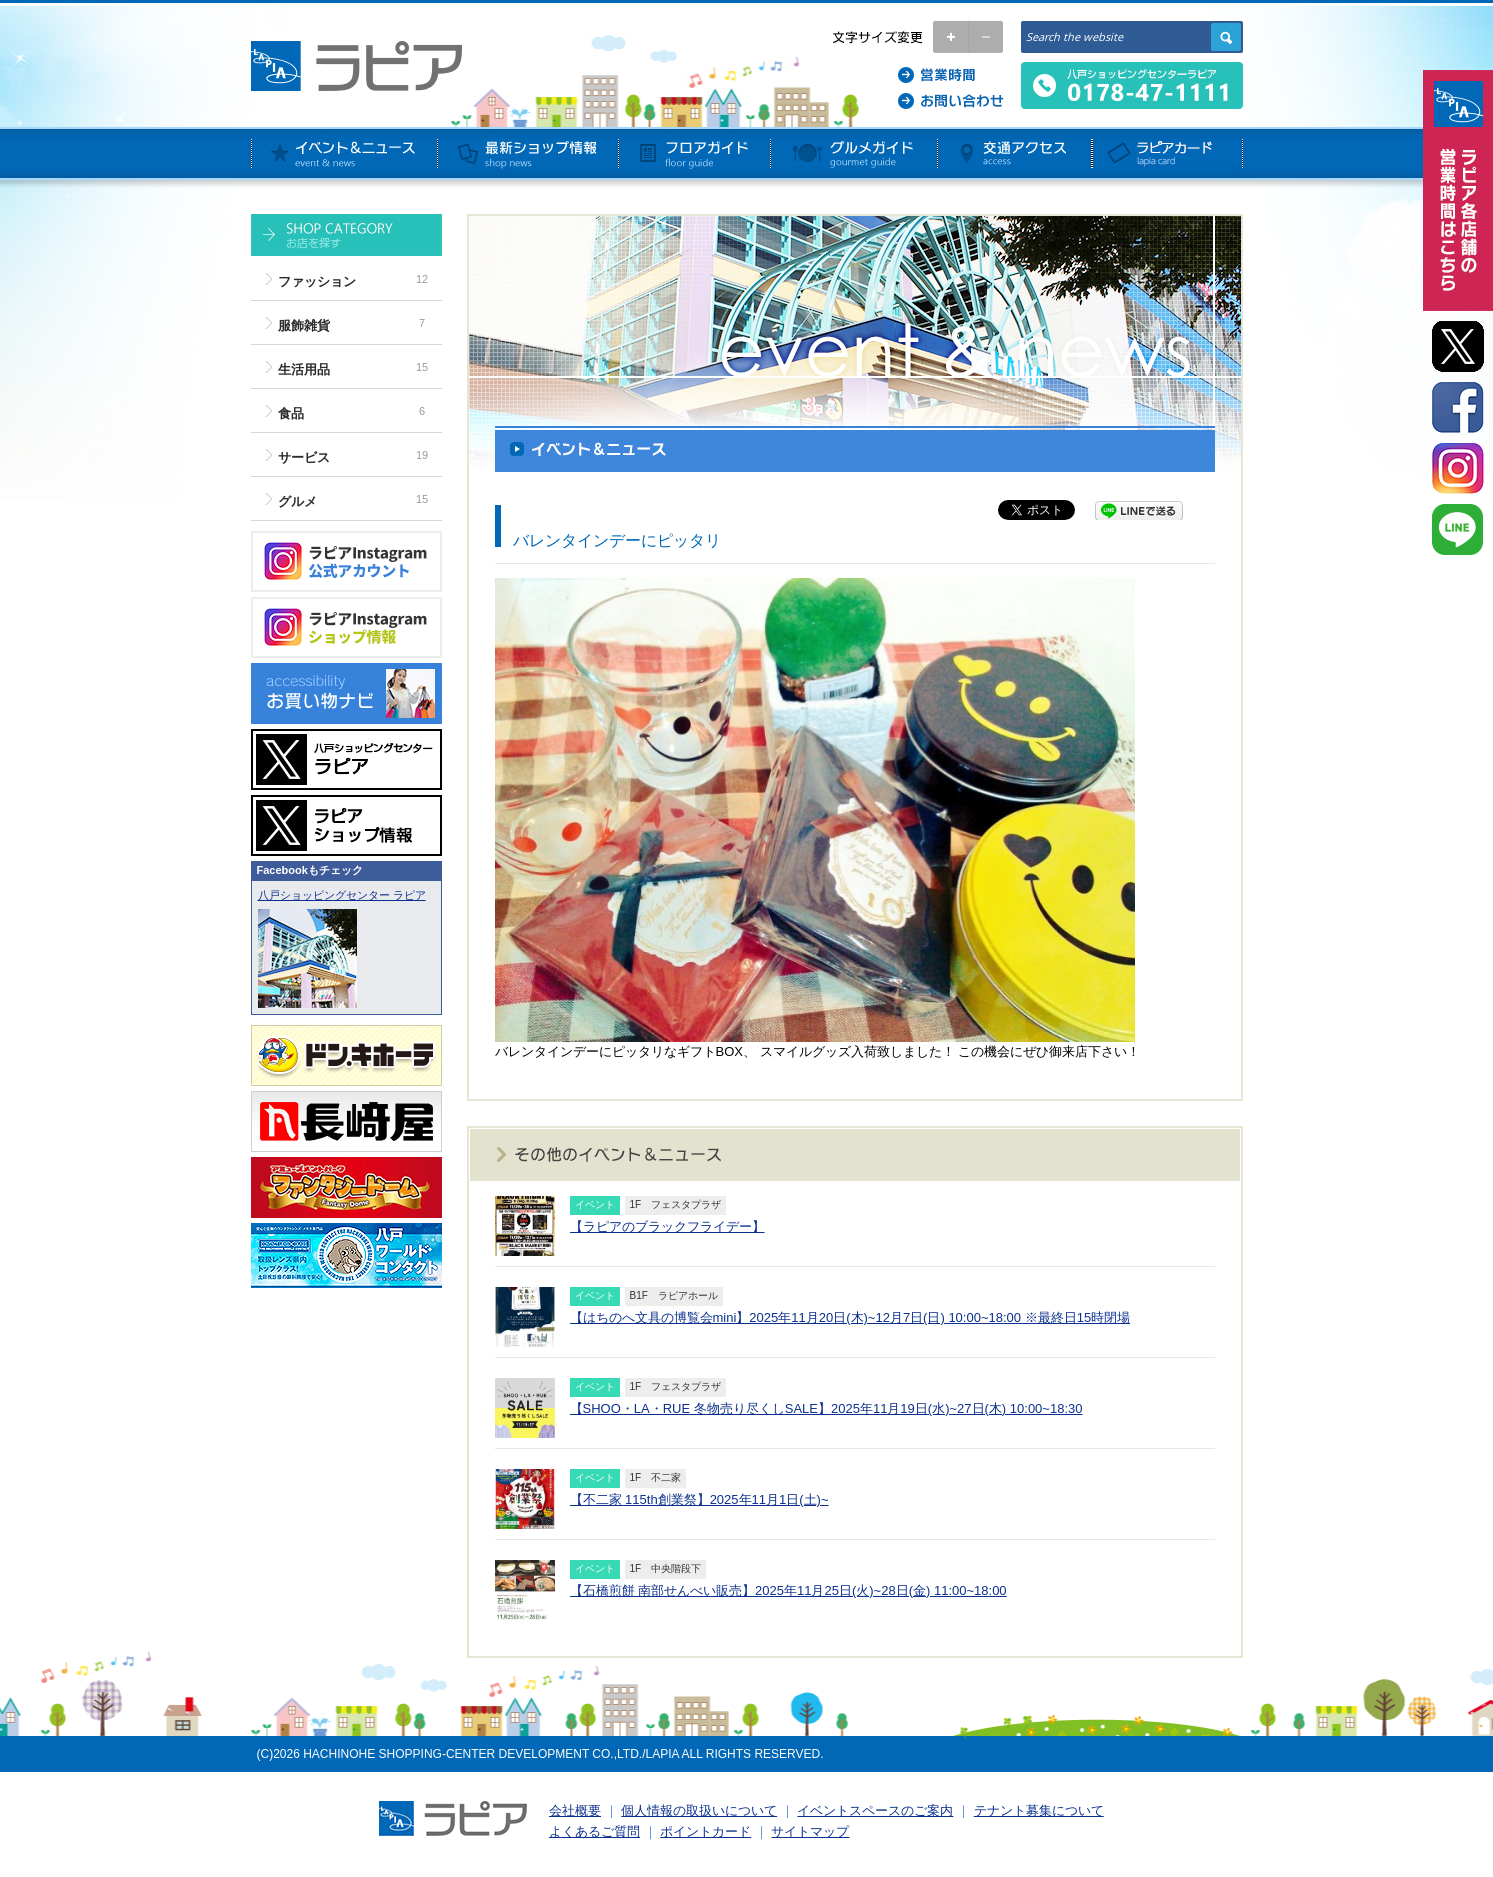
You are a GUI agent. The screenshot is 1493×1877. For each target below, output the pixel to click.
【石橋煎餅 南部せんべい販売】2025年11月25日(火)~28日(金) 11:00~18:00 (788, 1590)
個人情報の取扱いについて (699, 1810)
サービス (304, 457)
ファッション (317, 281)
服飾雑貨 (304, 325)
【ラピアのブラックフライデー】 (667, 1226)
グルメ (297, 501)
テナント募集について (1039, 1810)
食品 (291, 413)
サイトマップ (810, 1831)
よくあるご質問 (594, 1831)
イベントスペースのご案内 (875, 1810)
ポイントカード (705, 1831)
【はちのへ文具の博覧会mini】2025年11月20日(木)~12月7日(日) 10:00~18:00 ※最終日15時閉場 (850, 1317)
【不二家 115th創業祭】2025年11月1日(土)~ (699, 1499)
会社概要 (575, 1810)
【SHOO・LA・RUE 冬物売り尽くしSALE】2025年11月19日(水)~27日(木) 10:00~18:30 (826, 1408)
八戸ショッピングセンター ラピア (342, 895)
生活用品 (304, 369)
